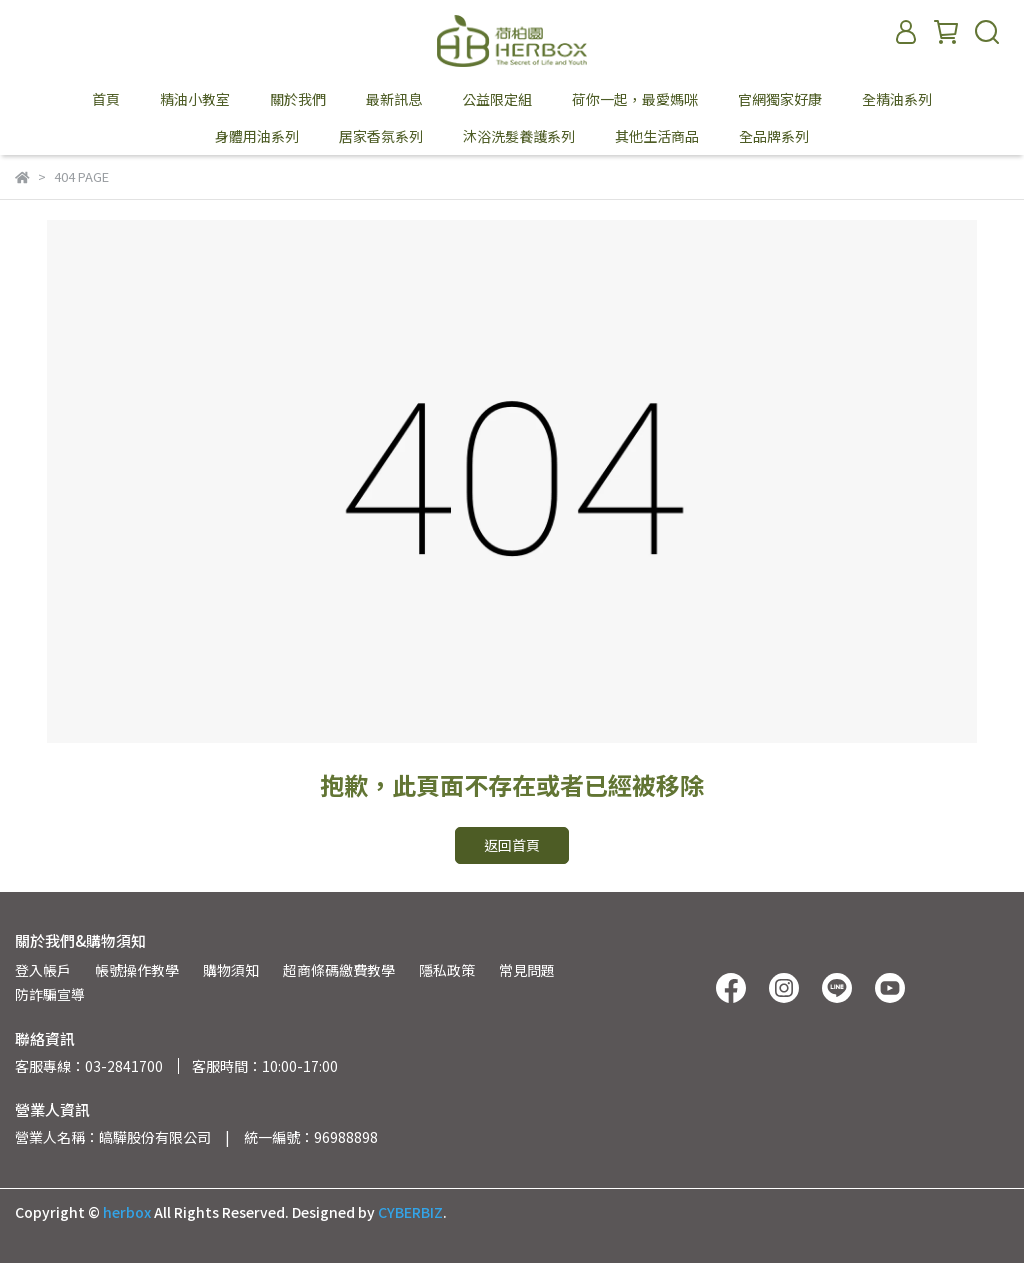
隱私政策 (447, 970)
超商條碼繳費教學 (339, 970)
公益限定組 (497, 99)
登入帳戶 (43, 970)
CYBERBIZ (410, 1212)
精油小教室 (195, 99)
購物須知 (231, 970)
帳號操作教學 (137, 970)
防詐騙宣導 (50, 994)
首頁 (106, 99)
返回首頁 (512, 845)
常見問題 (527, 970)
